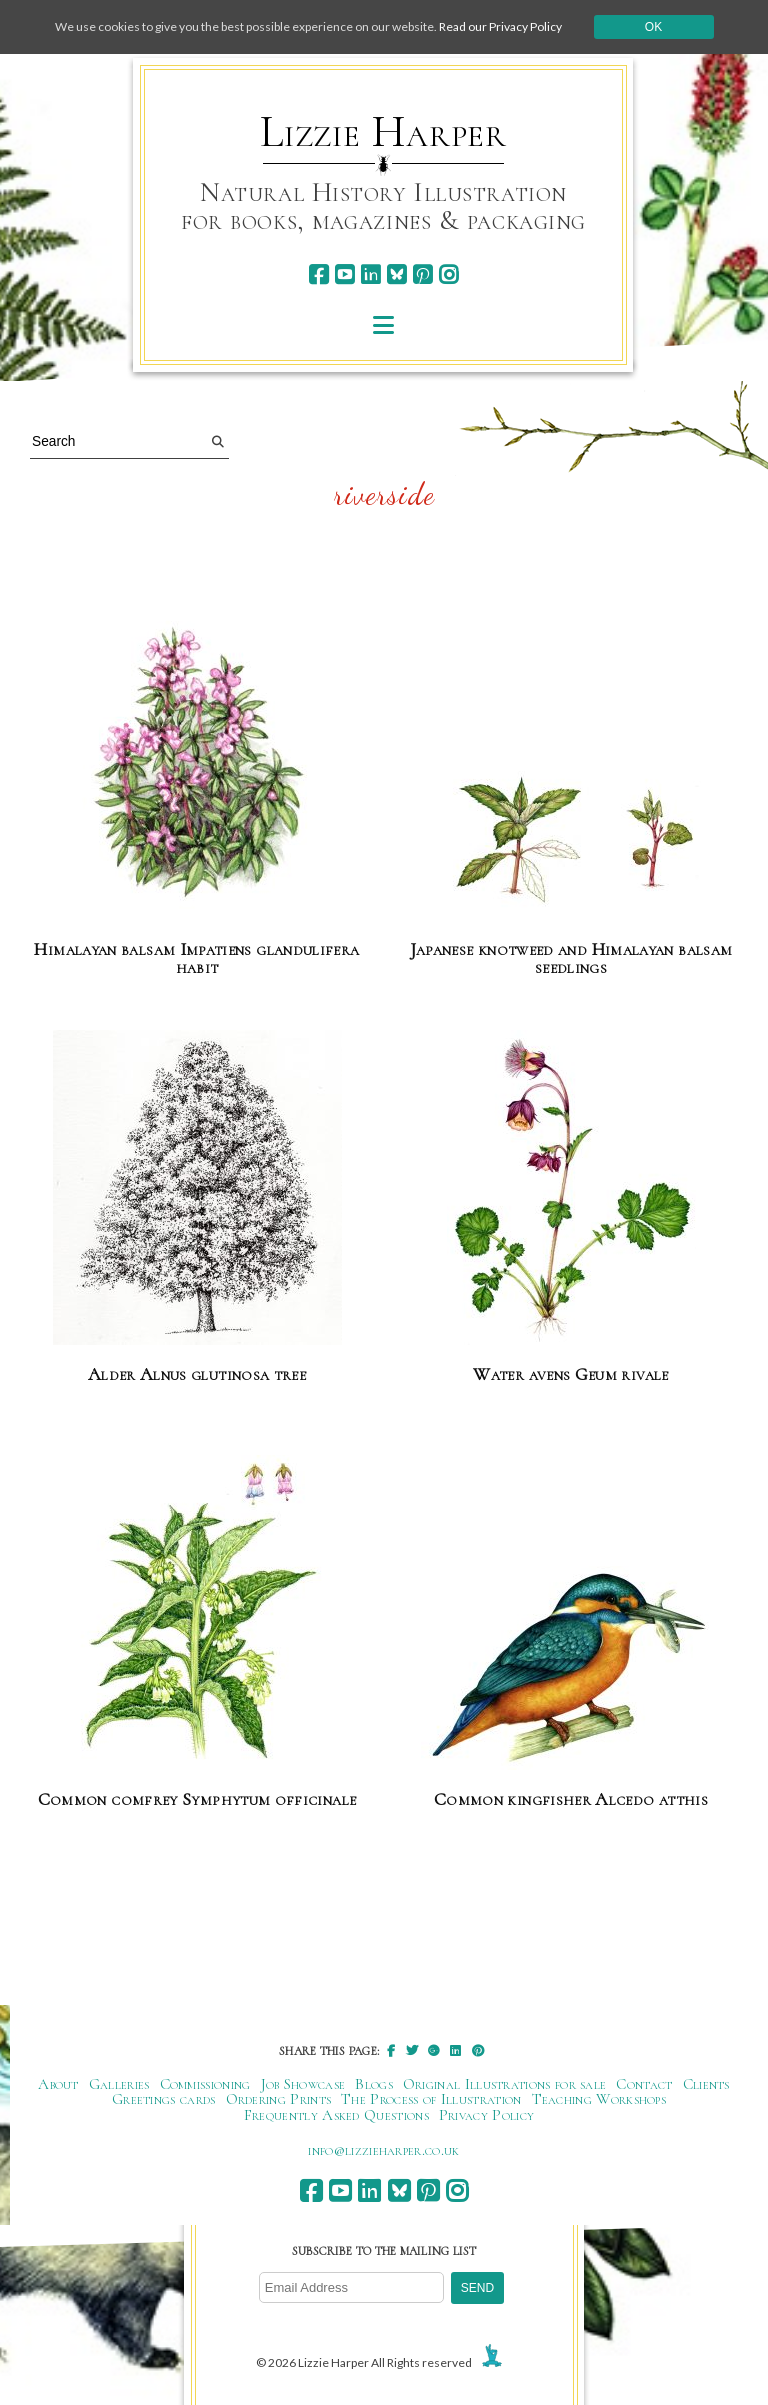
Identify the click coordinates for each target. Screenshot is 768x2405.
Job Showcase (303, 2084)
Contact (644, 2084)
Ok (653, 27)
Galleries (119, 2084)
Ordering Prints (279, 2099)
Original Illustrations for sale (505, 2084)
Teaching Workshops (599, 2099)
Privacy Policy (486, 2115)
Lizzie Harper (383, 132)
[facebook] (318, 274)
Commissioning (205, 2084)
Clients (706, 2084)
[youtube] (344, 274)
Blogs (374, 2084)
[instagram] (448, 274)
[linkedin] (370, 274)
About (58, 2084)
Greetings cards (164, 2099)
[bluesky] (396, 274)
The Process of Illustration (431, 2099)
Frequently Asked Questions (336, 2115)
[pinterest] (422, 274)
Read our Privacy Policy (500, 26)
